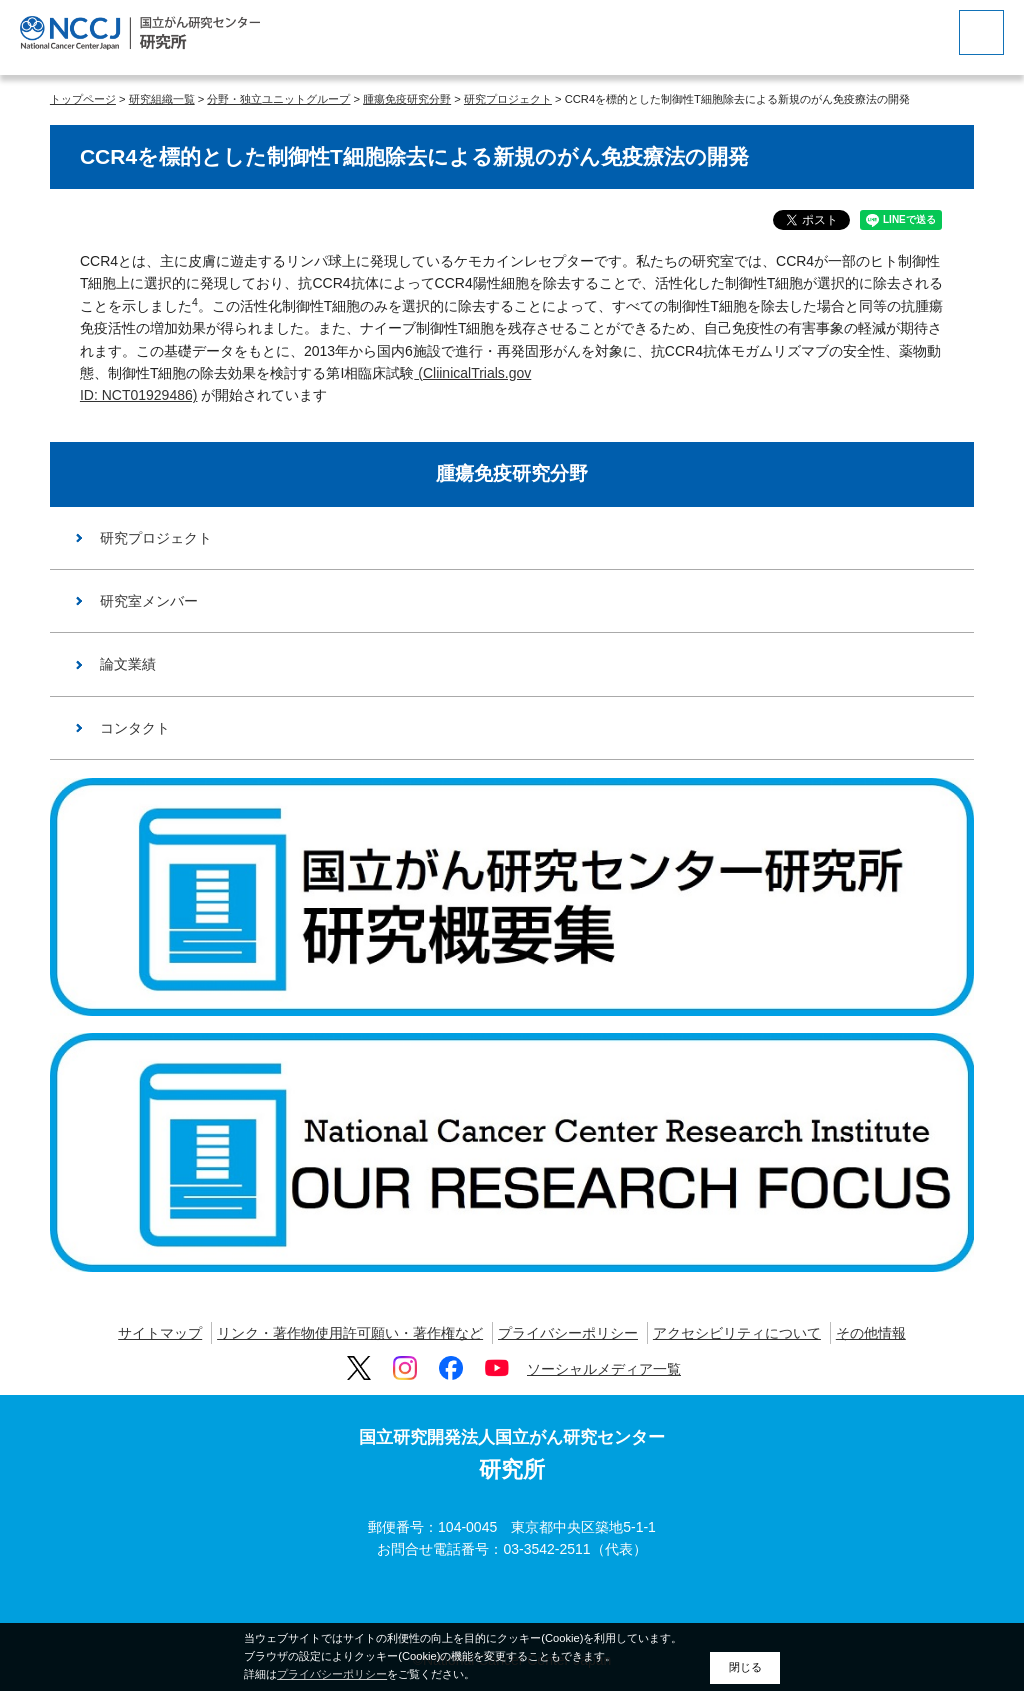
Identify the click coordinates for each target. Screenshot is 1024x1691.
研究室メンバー (149, 601)
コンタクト (135, 728)
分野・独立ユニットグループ (278, 99)
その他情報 (871, 1333)
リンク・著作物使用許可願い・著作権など (350, 1333)
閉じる (745, 1667)
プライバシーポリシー (568, 1333)
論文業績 (128, 664)
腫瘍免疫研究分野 (407, 99)
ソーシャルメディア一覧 (604, 1369)
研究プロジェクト (508, 99)
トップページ (83, 99)
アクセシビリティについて (737, 1333)
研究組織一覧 (162, 99)
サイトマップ (160, 1333)
